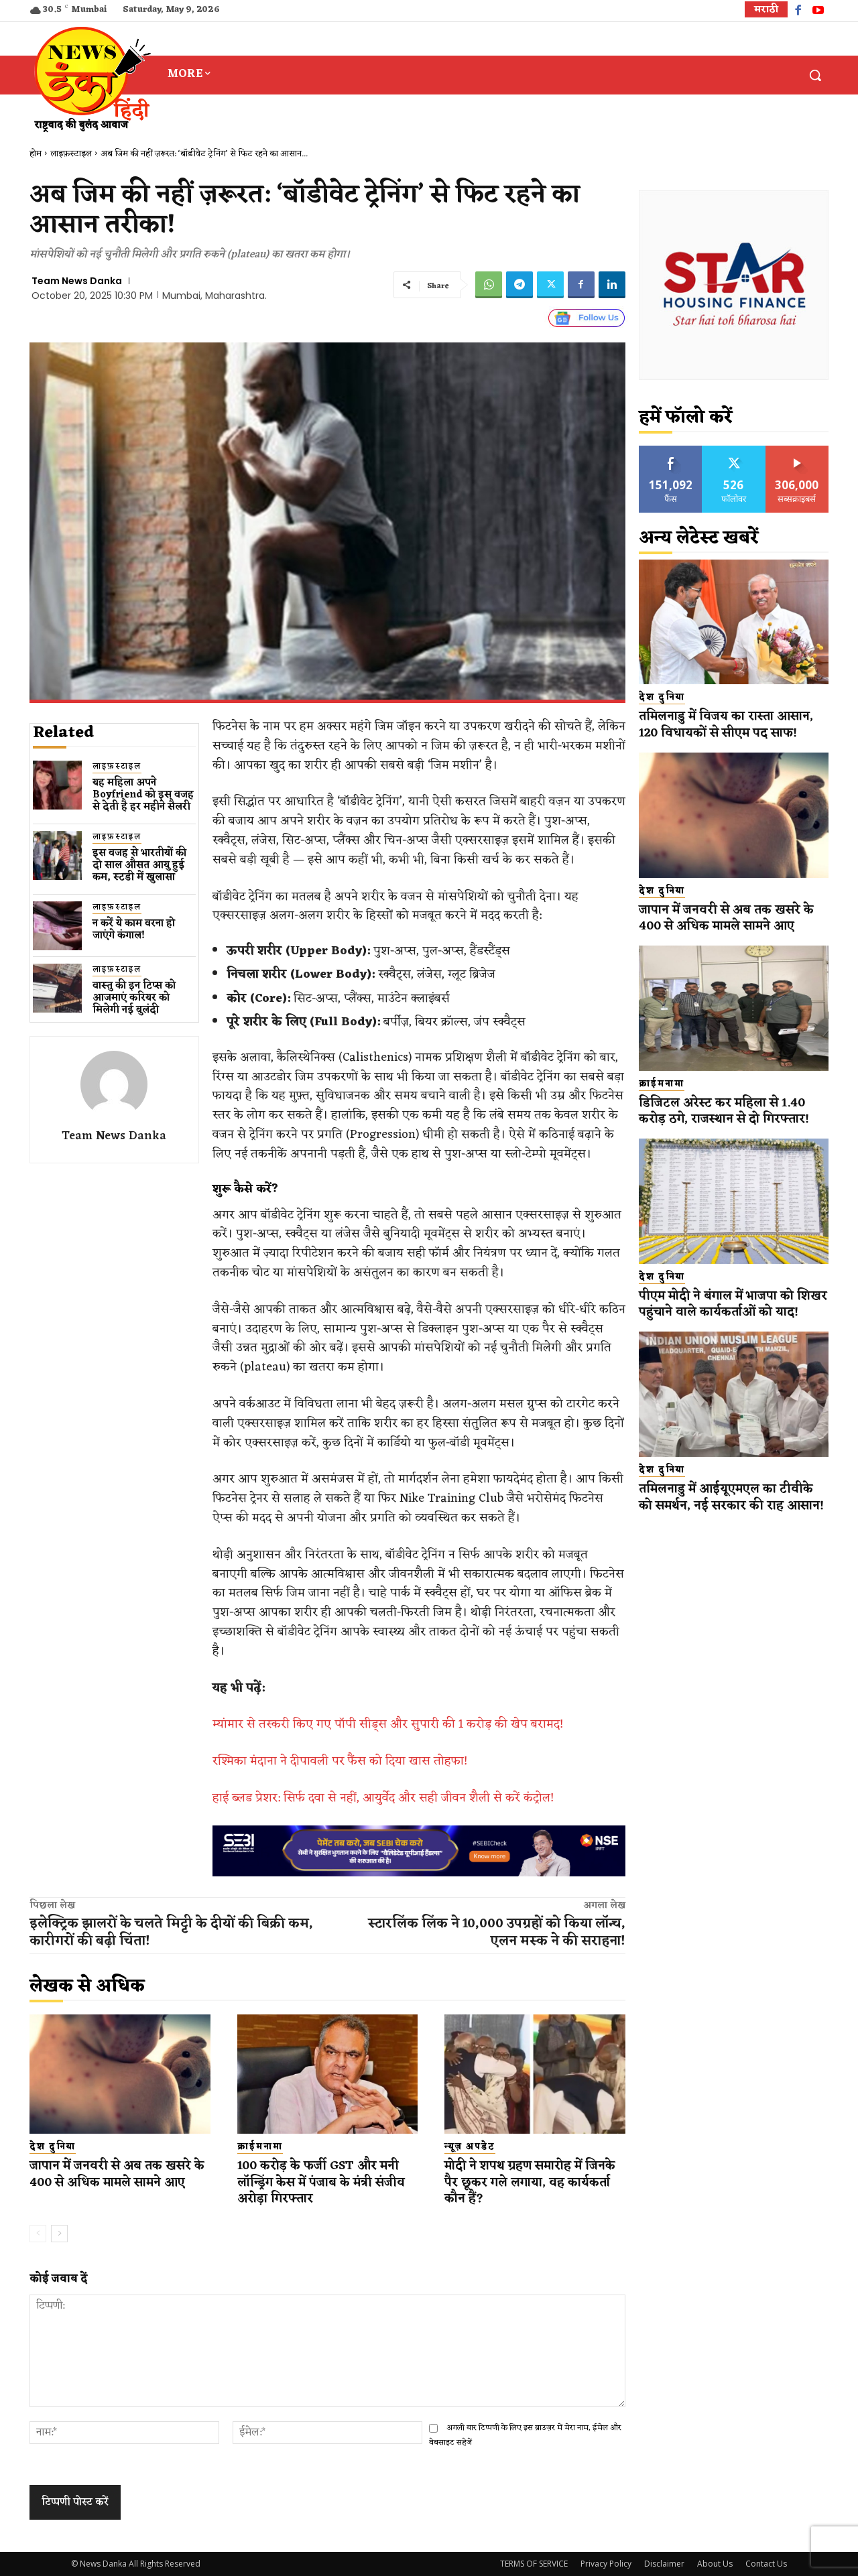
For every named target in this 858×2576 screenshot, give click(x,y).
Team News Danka (77, 280)
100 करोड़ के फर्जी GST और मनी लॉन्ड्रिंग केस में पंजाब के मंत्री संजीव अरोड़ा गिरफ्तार (326, 2182)
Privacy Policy (605, 2563)
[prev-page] (37, 2233)
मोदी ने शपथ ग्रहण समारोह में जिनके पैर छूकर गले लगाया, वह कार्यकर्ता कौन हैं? (524, 2182)
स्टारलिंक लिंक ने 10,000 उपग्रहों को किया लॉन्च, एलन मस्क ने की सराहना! (496, 1932)
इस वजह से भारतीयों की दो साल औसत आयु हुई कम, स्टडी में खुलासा (139, 865)
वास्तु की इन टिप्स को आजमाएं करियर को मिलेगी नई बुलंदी (134, 998)
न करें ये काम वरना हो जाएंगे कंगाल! (134, 930)
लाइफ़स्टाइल (71, 154)
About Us (715, 2563)
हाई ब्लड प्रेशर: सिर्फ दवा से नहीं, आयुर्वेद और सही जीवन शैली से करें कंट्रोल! (383, 1798)
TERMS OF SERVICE (534, 2563)
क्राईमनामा (260, 2147)
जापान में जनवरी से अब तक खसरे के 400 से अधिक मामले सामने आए (114, 2182)
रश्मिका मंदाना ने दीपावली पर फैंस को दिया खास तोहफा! (339, 1761)
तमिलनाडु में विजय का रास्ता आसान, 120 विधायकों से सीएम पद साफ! (731, 725)
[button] (815, 75)
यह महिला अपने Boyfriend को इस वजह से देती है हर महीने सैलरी (143, 795)
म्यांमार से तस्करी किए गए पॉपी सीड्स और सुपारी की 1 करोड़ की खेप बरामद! (387, 1724)
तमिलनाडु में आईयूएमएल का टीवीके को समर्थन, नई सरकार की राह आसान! (730, 1522)
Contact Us (766, 2563)
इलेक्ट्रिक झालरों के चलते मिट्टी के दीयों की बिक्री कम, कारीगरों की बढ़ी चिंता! (171, 1932)
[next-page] (59, 2233)
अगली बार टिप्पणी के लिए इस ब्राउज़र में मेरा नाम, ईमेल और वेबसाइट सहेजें (525, 2435)
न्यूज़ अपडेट (469, 2147)
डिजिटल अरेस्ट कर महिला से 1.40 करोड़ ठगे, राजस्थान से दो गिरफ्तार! (728, 1111)
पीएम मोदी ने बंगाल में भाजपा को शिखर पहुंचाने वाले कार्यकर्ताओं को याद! (726, 1312)
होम (35, 154)
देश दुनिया (52, 2147)
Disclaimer (664, 2563)
